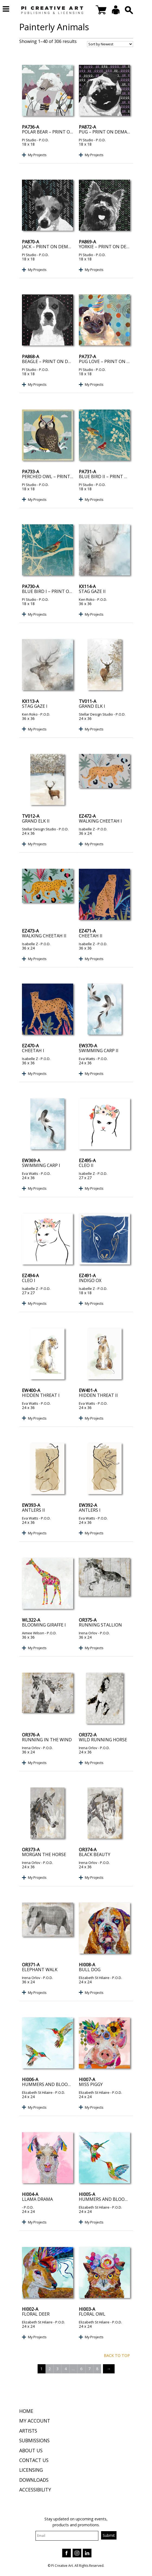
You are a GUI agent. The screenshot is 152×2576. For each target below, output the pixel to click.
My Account (34, 2420)
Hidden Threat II (98, 1395)
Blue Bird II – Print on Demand (115, 476)
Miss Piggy (91, 2084)
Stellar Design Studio (96, 714)
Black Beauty (94, 1854)
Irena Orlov (88, 1633)
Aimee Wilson (33, 1633)
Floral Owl (92, 2314)
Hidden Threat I (41, 1395)
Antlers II (33, 1510)
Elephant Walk (39, 1970)
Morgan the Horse (44, 1854)
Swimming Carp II (98, 1051)
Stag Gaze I (34, 706)
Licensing (31, 2470)
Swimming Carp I (41, 1165)
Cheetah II (90, 936)
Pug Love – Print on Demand (112, 361)
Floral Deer (36, 2314)
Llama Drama (37, 2199)
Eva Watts (87, 1058)
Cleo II (86, 1165)
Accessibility (35, 2489)
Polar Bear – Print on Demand (58, 132)
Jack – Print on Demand (49, 247)
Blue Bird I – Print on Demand (57, 591)
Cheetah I (33, 1051)
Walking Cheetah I (100, 821)
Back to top (117, 2355)
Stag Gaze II (92, 591)
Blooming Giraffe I (44, 1625)
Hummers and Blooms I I (50, 2084)
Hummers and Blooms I (106, 2199)
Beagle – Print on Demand (53, 361)
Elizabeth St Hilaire (94, 1977)
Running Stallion (100, 1625)
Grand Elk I (92, 706)
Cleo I (28, 1280)
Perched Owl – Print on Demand (60, 476)
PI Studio (29, 139)
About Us (31, 2450)
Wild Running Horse (103, 1740)
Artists (28, 2430)
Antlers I (90, 1510)
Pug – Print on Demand (106, 132)
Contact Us (33, 2460)
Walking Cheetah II (44, 936)
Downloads (33, 2480)
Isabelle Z (87, 829)
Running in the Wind (47, 1740)
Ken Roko (87, 599)
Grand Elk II (36, 821)
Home (26, 2411)
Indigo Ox (90, 1280)
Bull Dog (90, 1970)
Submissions (34, 2440)
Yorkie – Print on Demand (109, 247)
